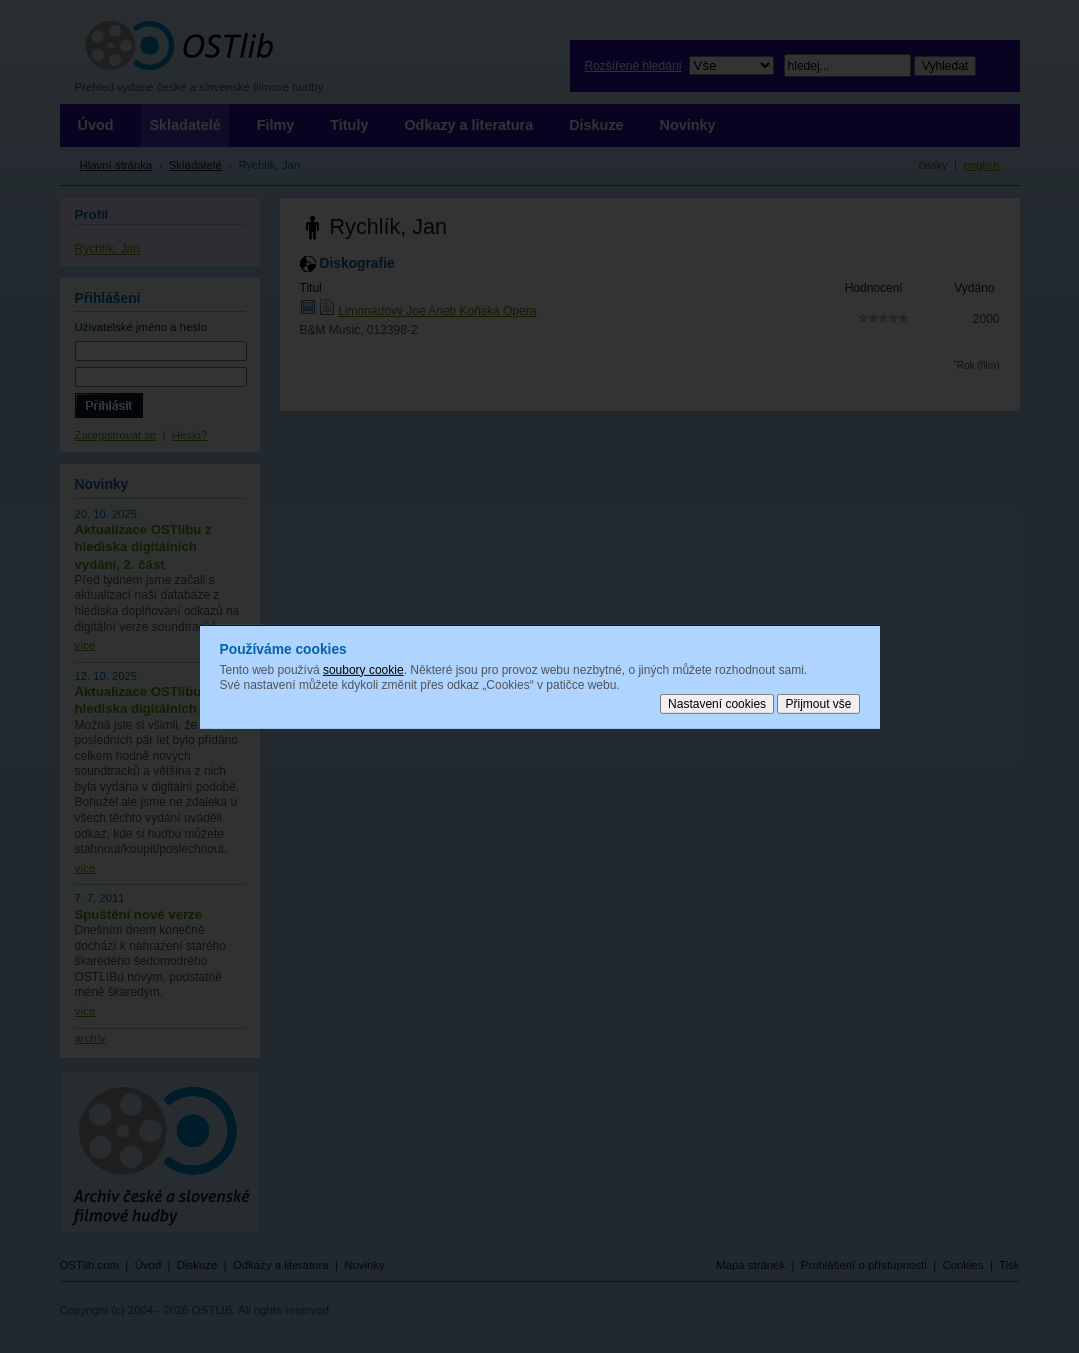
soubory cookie (363, 669)
